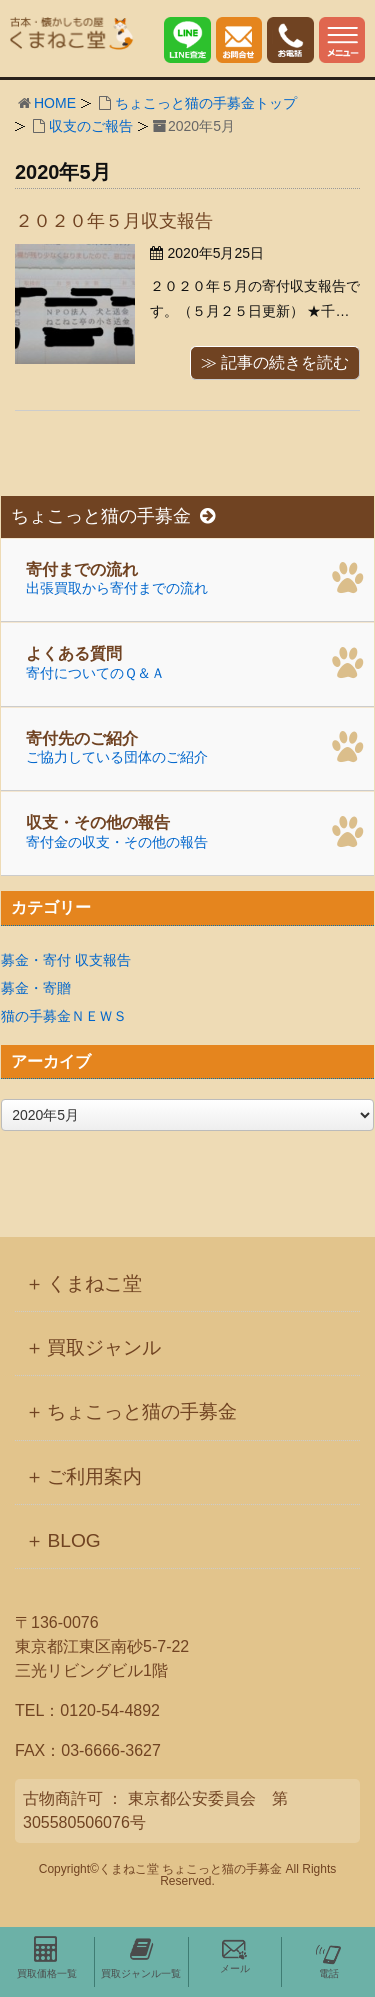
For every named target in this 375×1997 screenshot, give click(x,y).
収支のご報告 (91, 126)
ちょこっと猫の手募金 (113, 516)
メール (235, 1955)
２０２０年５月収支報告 (114, 221)
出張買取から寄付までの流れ (195, 576)
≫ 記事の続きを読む (275, 362)
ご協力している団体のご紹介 (195, 745)
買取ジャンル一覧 (141, 1958)
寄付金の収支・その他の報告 (195, 830)
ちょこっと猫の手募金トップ (206, 103)
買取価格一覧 (47, 1958)
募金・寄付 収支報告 (66, 960)
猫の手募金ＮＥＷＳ (64, 1016)
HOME (55, 103)
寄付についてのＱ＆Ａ (195, 661)
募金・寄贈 (36, 988)
